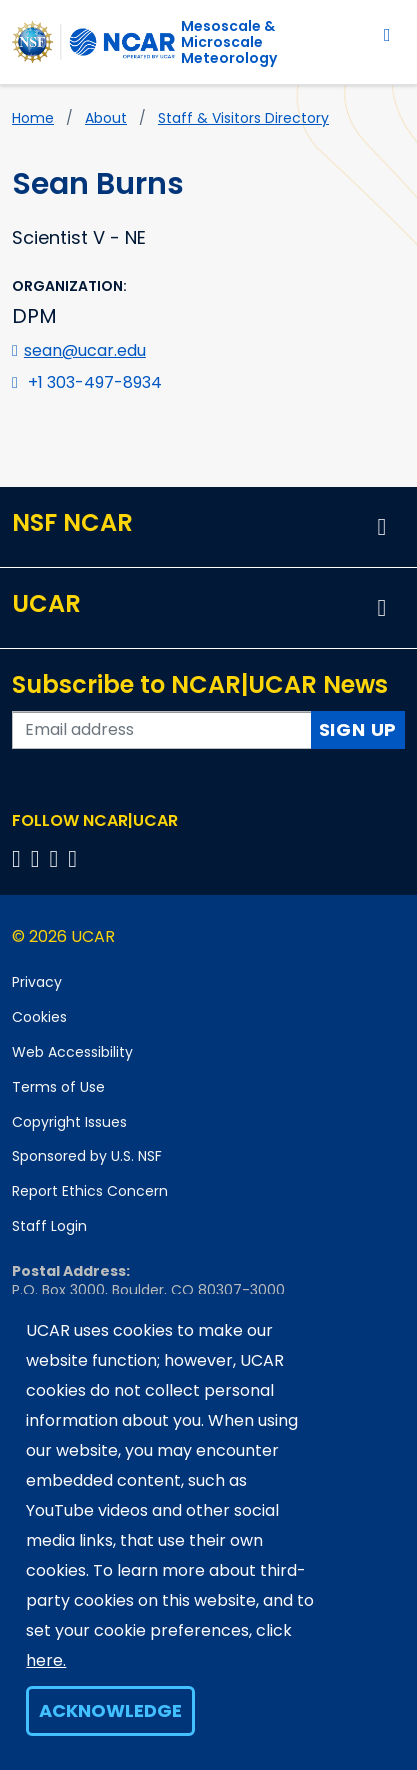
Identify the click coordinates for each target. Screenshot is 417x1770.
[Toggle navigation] (387, 34)
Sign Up (358, 729)
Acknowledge (110, 1710)
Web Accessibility (72, 1052)
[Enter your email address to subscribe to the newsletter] (162, 730)
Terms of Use (58, 1087)
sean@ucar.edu (85, 350)
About (106, 118)
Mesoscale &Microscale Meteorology (229, 42)
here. (46, 1660)
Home (33, 118)
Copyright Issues (69, 1122)
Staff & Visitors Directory (243, 118)
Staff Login (49, 1226)
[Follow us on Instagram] (57, 858)
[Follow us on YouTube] (75, 858)
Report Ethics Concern (90, 1191)
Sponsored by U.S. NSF (87, 1156)
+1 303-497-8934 (95, 382)
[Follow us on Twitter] (38, 858)
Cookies (39, 1017)
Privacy (37, 982)
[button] (382, 527)
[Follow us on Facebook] (19, 858)
